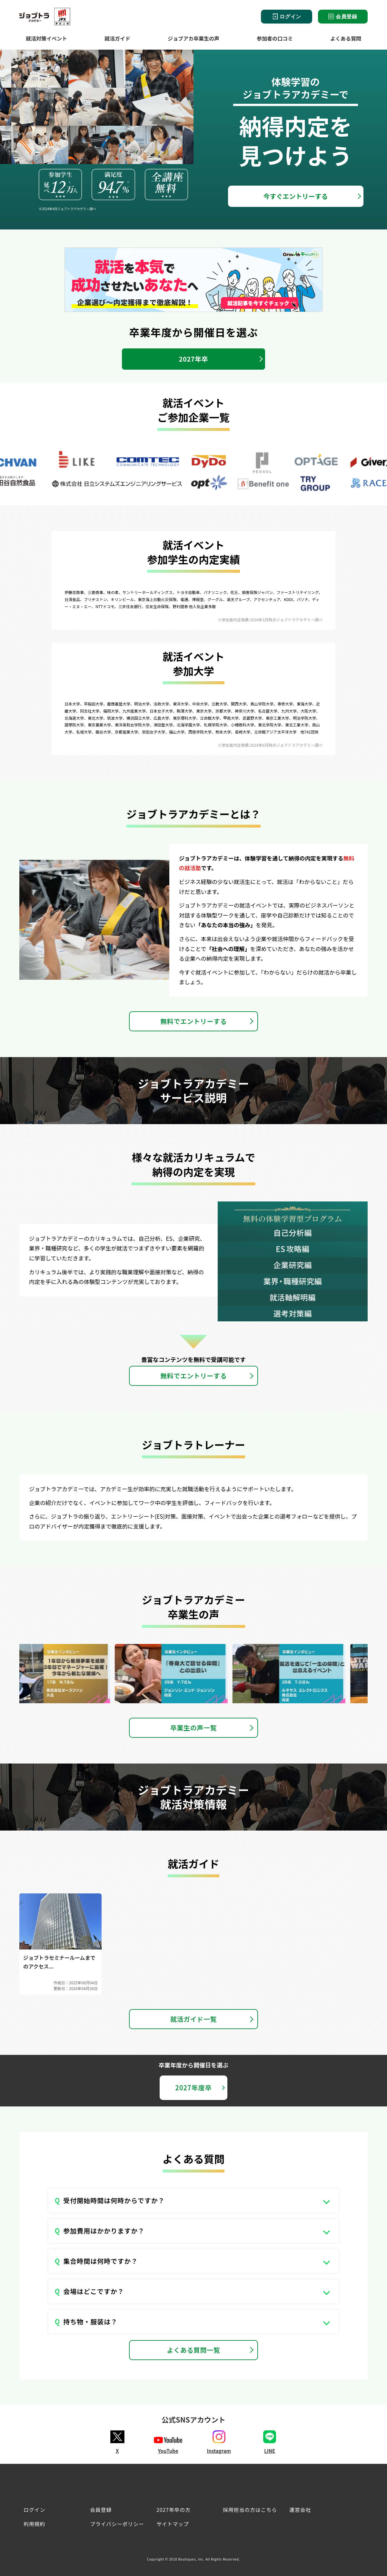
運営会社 (300, 2509)
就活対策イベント (46, 38)
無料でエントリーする (193, 1021)
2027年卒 (193, 359)
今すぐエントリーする (295, 196)
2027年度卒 (193, 2087)
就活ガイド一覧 (193, 2019)
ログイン (286, 17)
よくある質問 (345, 38)
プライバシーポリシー (117, 2524)
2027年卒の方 (173, 2509)
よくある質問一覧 (193, 2350)
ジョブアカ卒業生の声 (193, 38)
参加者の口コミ (275, 38)
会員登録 (342, 16)
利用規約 (34, 2524)
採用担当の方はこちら (250, 2509)
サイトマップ (172, 2524)
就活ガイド (117, 38)
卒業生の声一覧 (193, 1727)
